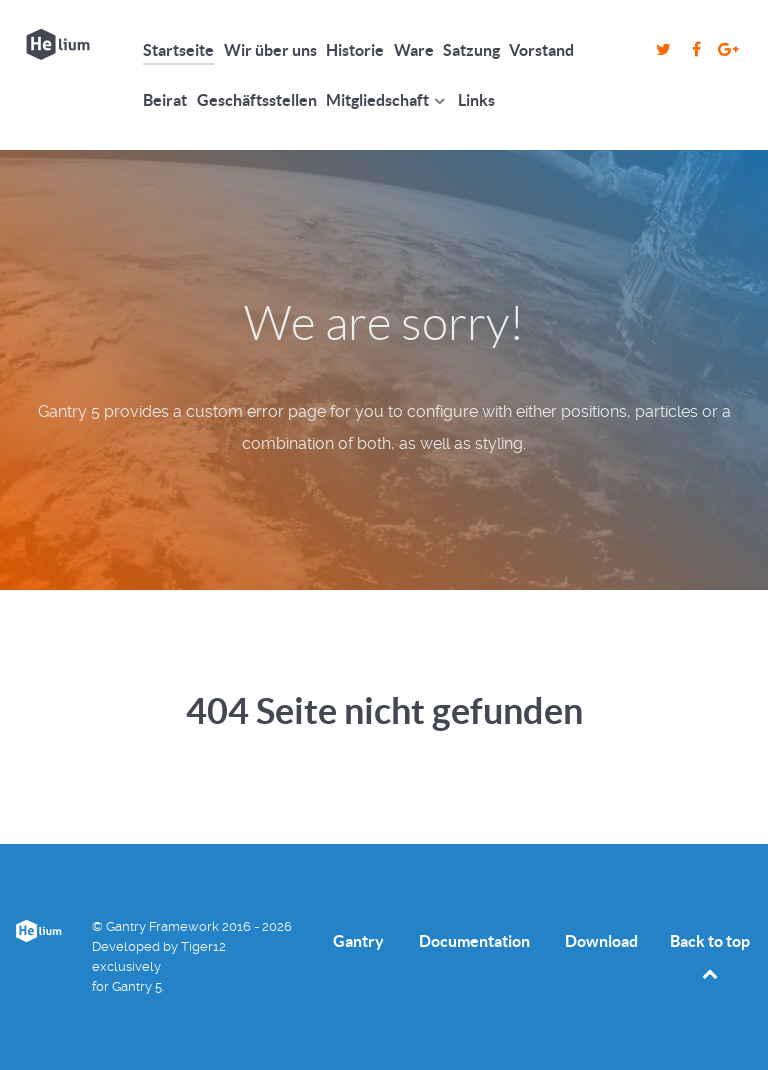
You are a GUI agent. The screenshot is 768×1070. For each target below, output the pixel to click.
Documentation (474, 941)
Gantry (358, 941)
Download (601, 941)
